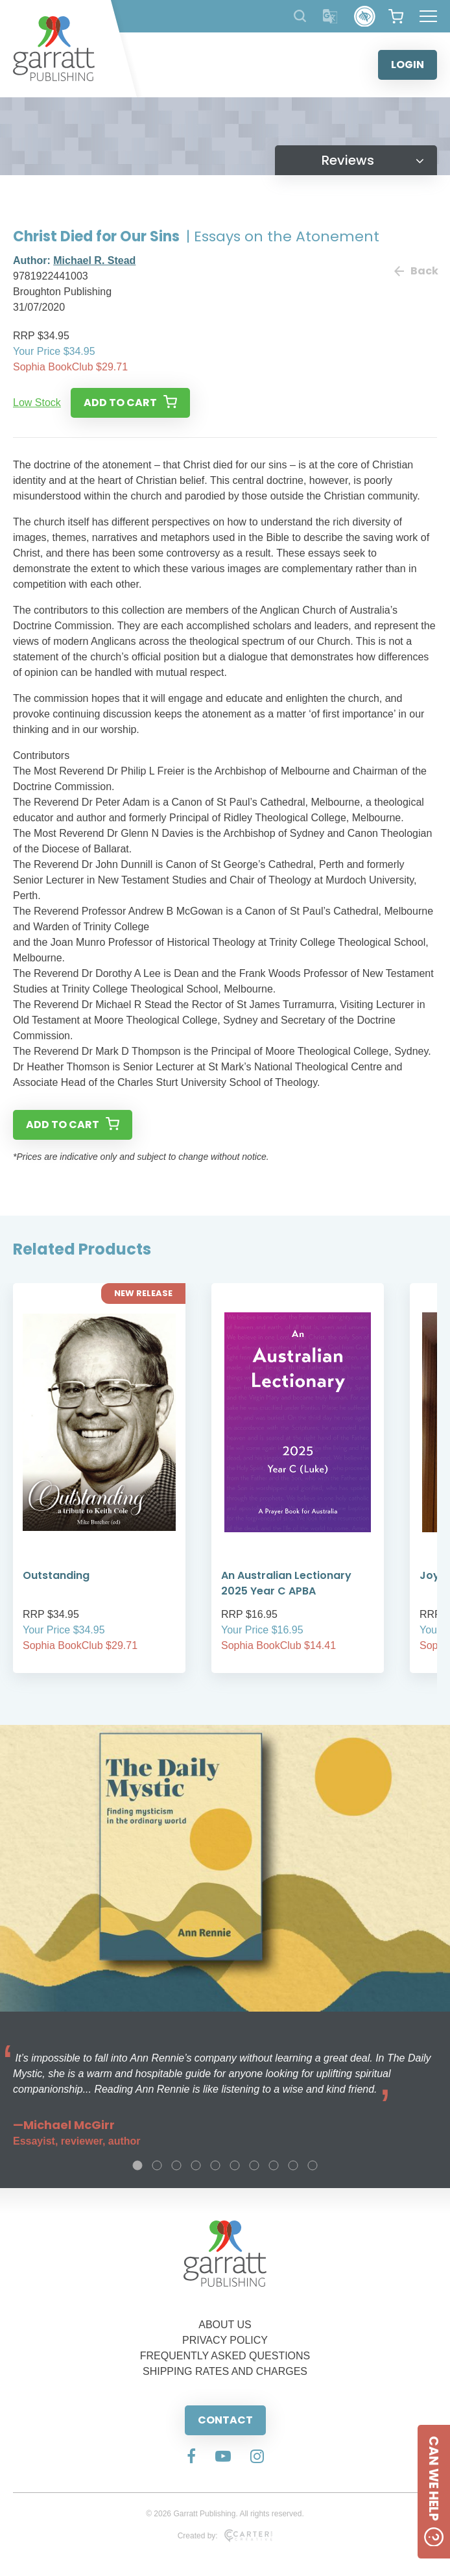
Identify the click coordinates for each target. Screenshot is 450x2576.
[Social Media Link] (191, 2457)
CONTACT (225, 2420)
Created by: (225, 2535)
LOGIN (407, 64)
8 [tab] (273, 2165)
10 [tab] (312, 2165)
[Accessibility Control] (364, 16)
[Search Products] (300, 16)
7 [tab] (254, 2165)
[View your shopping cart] (395, 16)
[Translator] (330, 16)
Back (415, 270)
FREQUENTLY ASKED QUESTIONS (225, 2355)
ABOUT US (225, 2324)
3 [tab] (176, 2165)
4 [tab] (195, 2165)
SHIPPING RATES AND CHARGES (225, 2371)
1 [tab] (137, 2165)
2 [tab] (156, 2165)
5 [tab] (215, 2165)
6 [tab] (234, 2165)
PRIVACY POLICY (225, 2340)
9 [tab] (293, 2165)
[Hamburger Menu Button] (428, 16)
